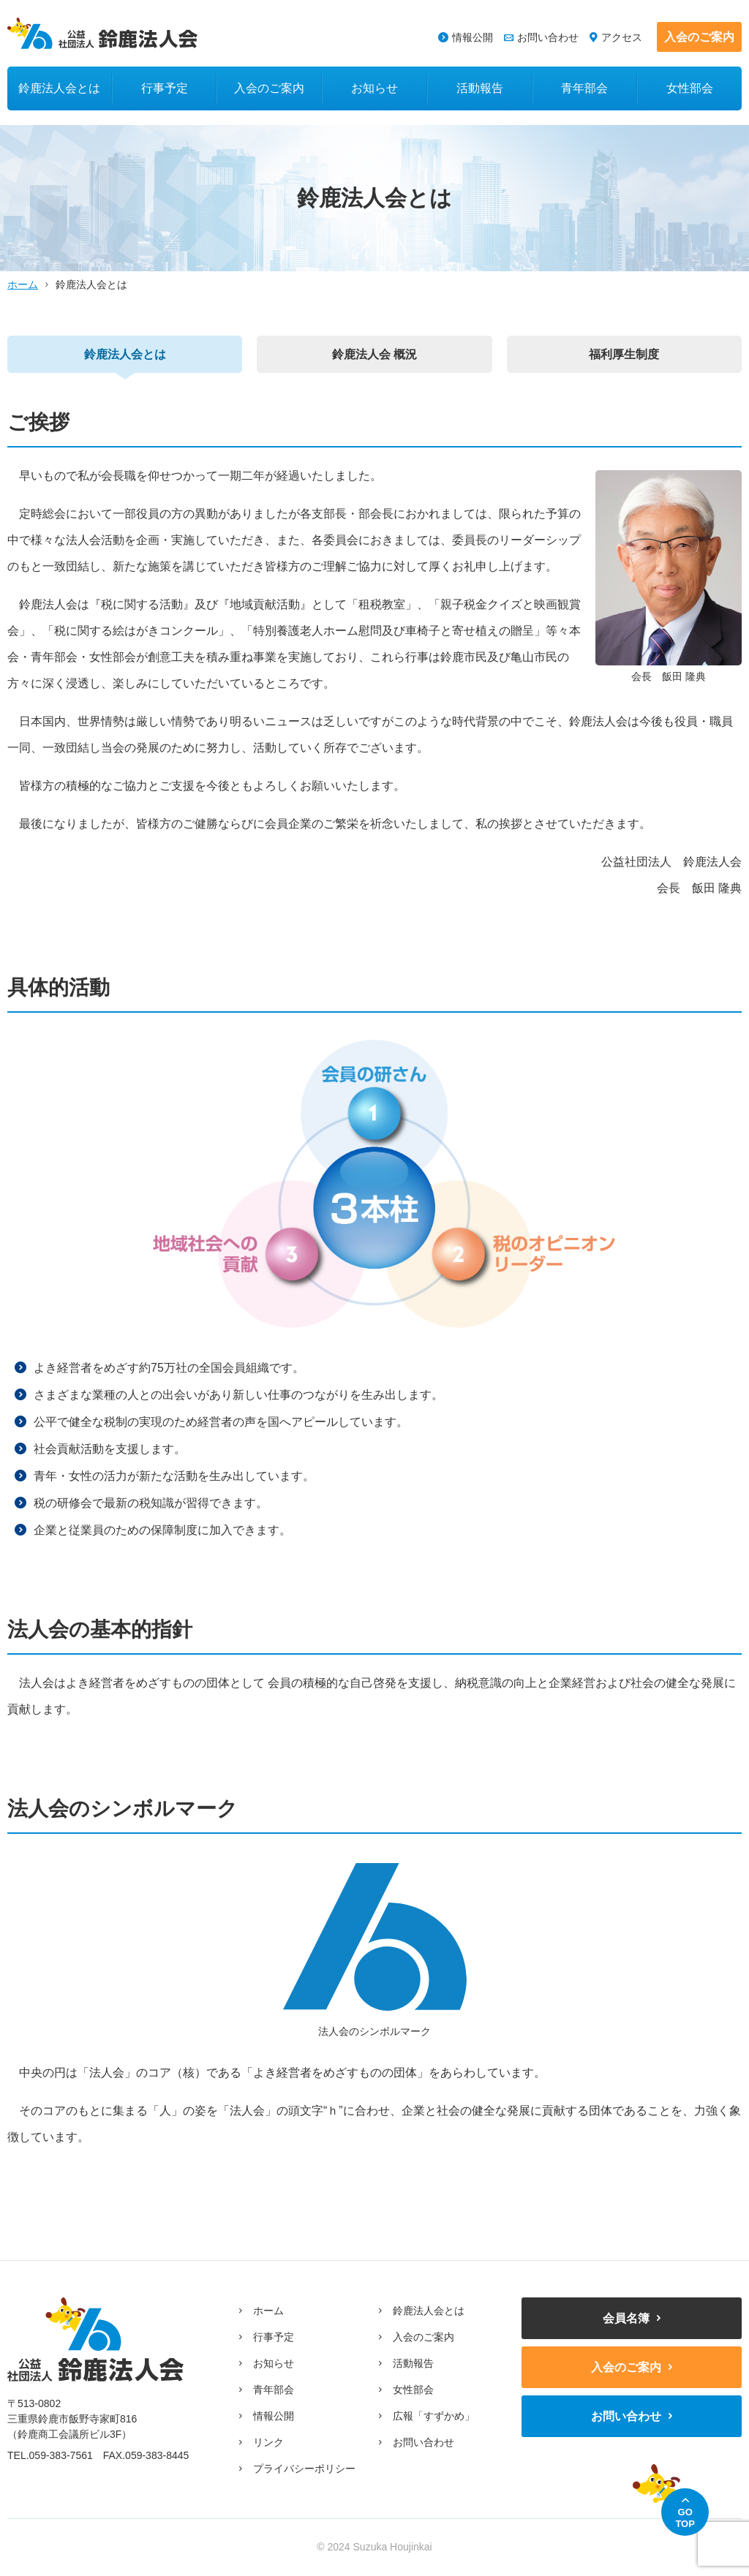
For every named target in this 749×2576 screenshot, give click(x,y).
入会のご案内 (699, 37)
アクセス (621, 37)
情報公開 (472, 37)
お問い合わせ (548, 37)
